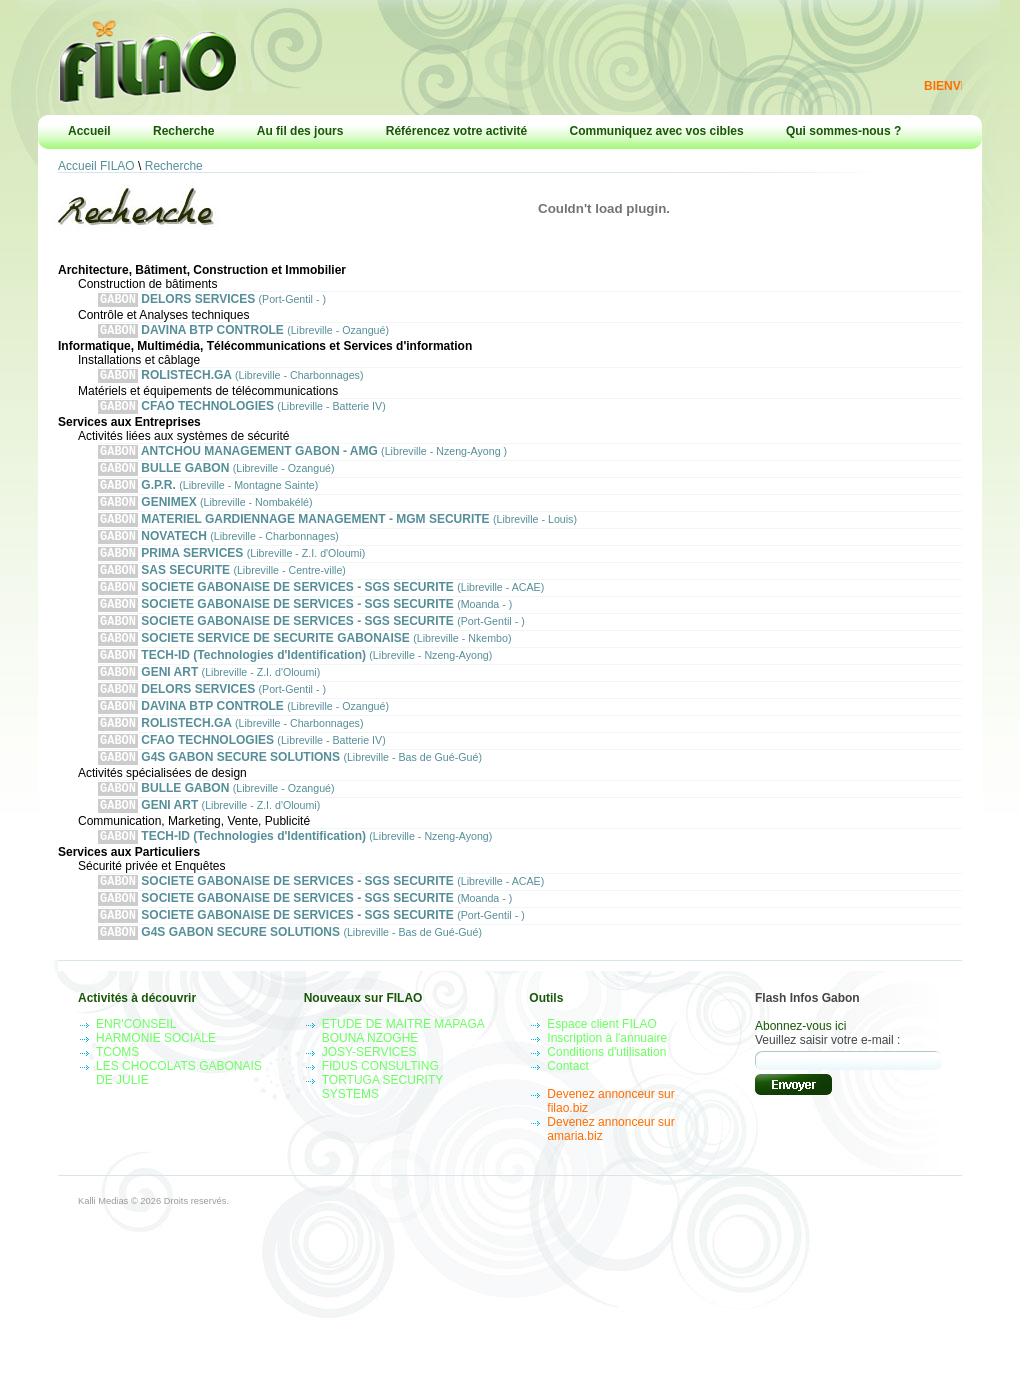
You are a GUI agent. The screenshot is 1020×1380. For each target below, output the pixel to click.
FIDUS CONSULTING (380, 1126)
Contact (567, 1126)
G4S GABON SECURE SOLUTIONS (290, 802)
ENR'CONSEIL (136, 1084)
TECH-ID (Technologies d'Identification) (295, 688)
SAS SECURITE (222, 593)
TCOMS (117, 1112)
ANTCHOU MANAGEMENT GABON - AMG (302, 460)
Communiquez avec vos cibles (657, 131)
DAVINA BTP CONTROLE (243, 333)
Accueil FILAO (96, 166)
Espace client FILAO (601, 1084)
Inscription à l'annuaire (607, 1098)
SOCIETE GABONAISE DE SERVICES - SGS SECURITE (321, 612)
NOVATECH (218, 555)
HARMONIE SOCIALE (156, 1098)
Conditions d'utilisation (606, 1112)
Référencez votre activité (456, 131)
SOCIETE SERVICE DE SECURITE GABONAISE (305, 669)
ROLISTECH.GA (230, 380)
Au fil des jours (300, 131)
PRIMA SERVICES (231, 574)
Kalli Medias (103, 1261)
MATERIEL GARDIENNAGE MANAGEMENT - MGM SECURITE (337, 536)
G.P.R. (208, 498)
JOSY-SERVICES (369, 1112)
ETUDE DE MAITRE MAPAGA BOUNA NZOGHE (403, 1091)
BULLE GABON (216, 479)
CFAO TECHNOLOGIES (242, 413)
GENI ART (209, 707)
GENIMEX (205, 517)
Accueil (89, 131)
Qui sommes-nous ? (843, 131)
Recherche (183, 131)
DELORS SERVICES (212, 300)
